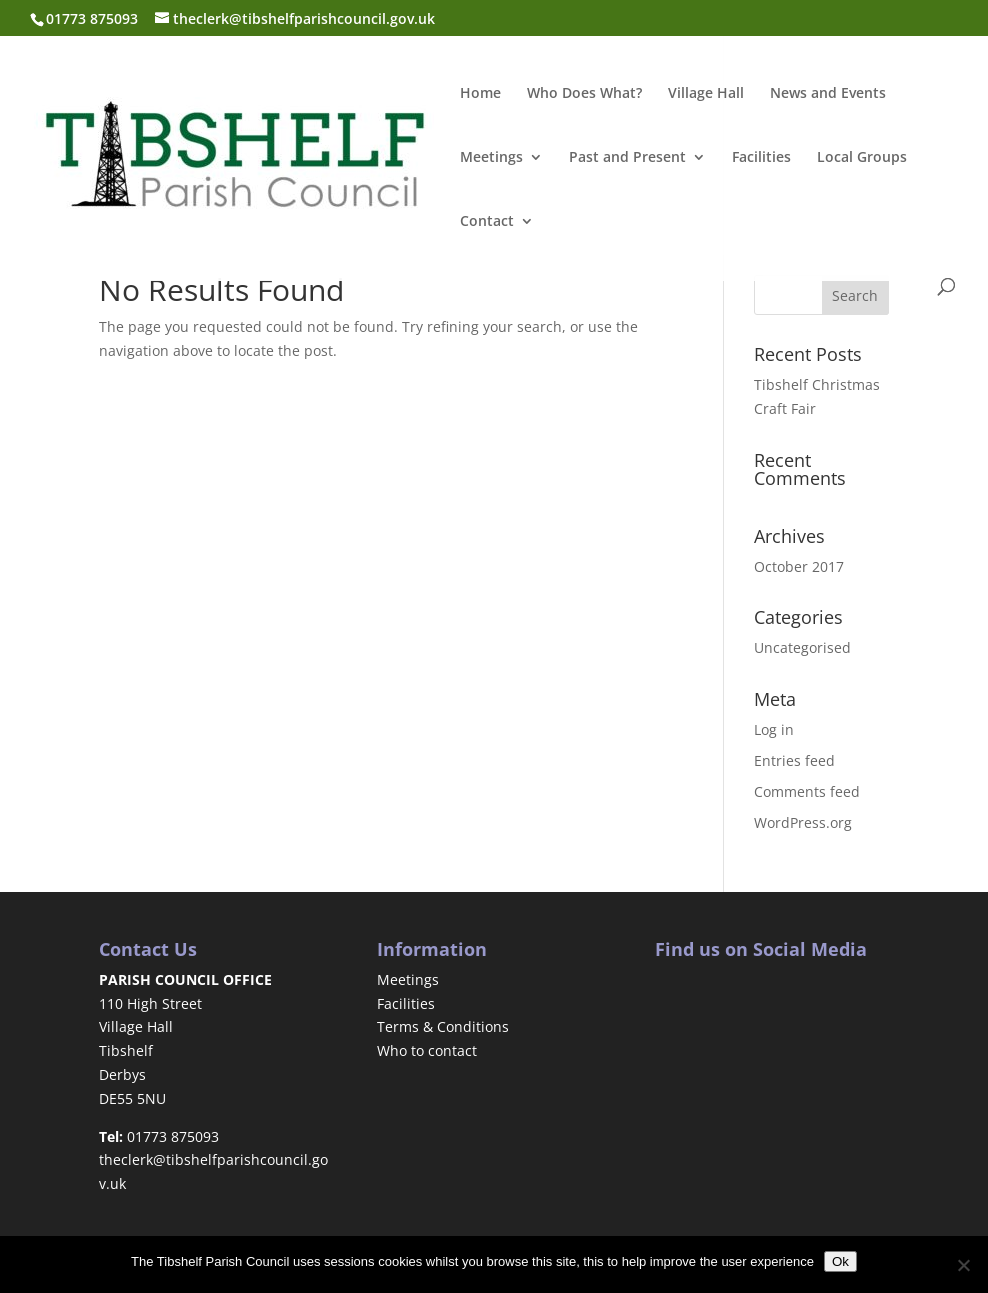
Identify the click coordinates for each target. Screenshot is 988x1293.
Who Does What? (584, 94)
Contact (487, 222)
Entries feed (794, 760)
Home (480, 94)
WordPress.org (803, 822)
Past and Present (627, 158)
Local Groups (862, 158)
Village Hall (706, 94)
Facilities (761, 158)
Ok (840, 1261)
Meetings (491, 158)
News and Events (828, 94)
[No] (963, 1265)
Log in (774, 729)
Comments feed (807, 791)
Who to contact (427, 1050)
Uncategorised (802, 647)
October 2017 (799, 566)
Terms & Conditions (443, 1026)
